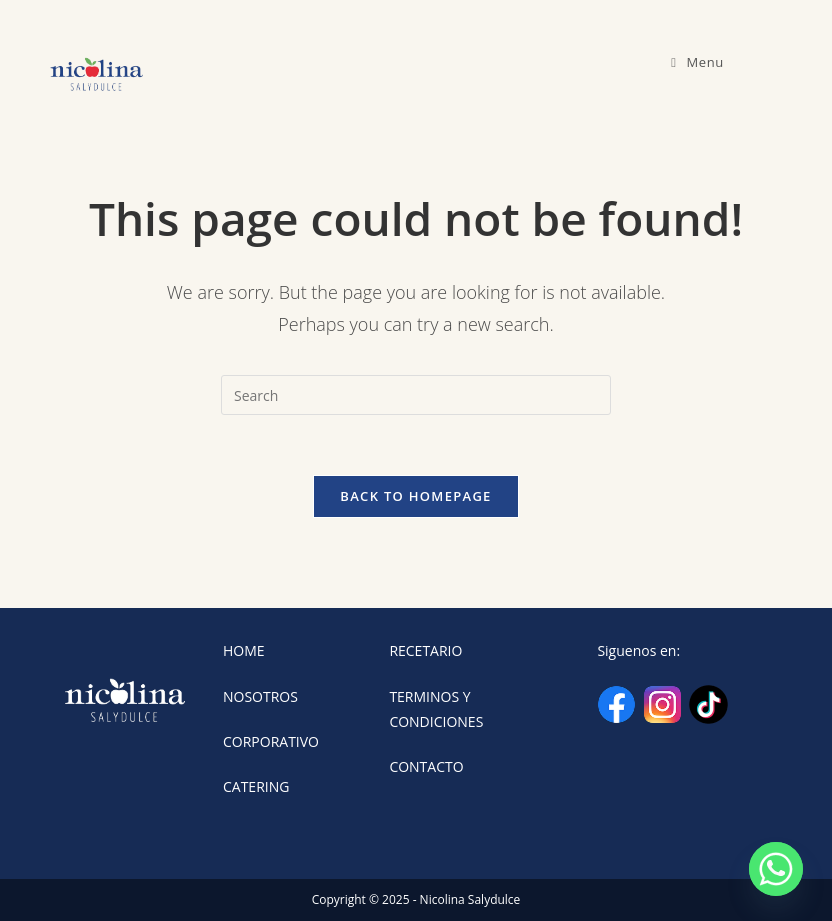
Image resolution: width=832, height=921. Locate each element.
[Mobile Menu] (697, 62)
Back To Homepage (415, 496)
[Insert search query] (416, 395)
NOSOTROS (260, 696)
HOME (244, 650)
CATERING (256, 786)
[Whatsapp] (776, 869)
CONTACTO (426, 766)
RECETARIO (425, 650)
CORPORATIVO (271, 741)
